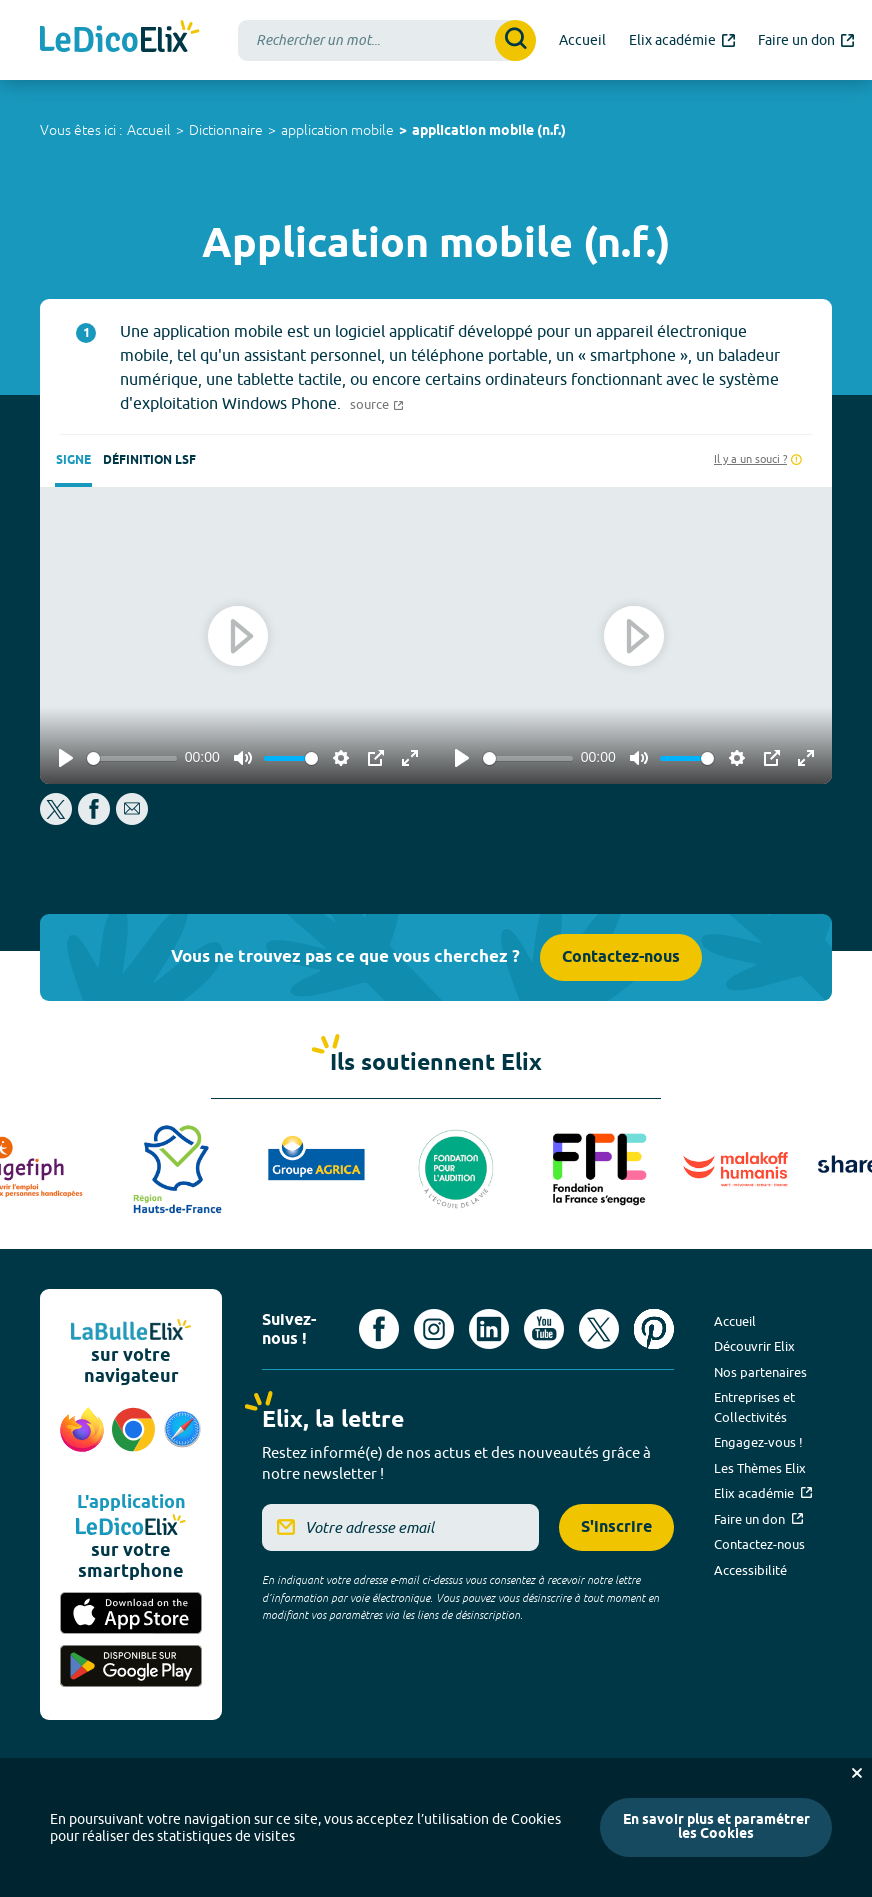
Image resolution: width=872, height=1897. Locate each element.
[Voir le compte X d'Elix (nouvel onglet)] (599, 1329)
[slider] (132, 758)
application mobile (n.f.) (489, 131)
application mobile (337, 130)
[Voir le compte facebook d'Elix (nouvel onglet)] (379, 1329)
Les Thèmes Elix (760, 1468)
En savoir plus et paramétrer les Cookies (716, 1827)
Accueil (149, 130)
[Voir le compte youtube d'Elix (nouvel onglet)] (544, 1329)
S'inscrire (616, 1527)
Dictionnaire (226, 130)
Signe (73, 460)
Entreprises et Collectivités (754, 1407)
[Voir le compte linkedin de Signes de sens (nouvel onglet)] (489, 1329)
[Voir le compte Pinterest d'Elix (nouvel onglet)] (654, 1329)
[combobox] (387, 40)
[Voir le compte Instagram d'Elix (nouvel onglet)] (434, 1329)
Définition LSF (149, 460)
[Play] (66, 758)
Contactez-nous (621, 957)
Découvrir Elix (754, 1346)
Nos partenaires (760, 1372)
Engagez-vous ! (758, 1442)
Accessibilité (750, 1570)
